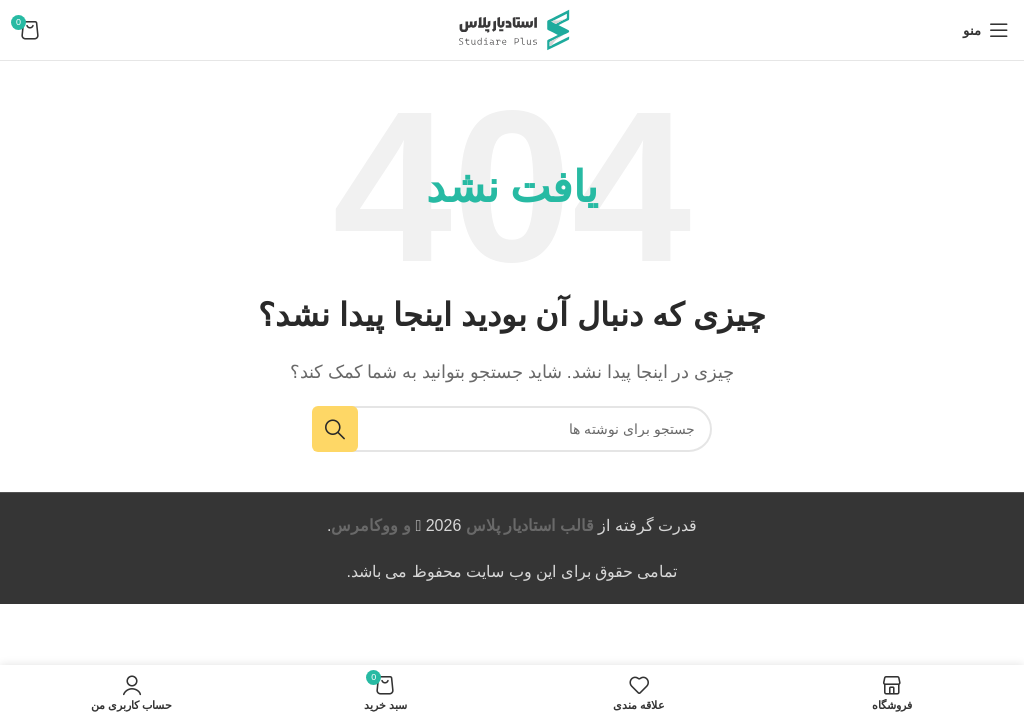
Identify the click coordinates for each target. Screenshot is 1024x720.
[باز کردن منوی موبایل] (986, 30)
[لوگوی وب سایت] (512, 28)
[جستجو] (512, 429)
